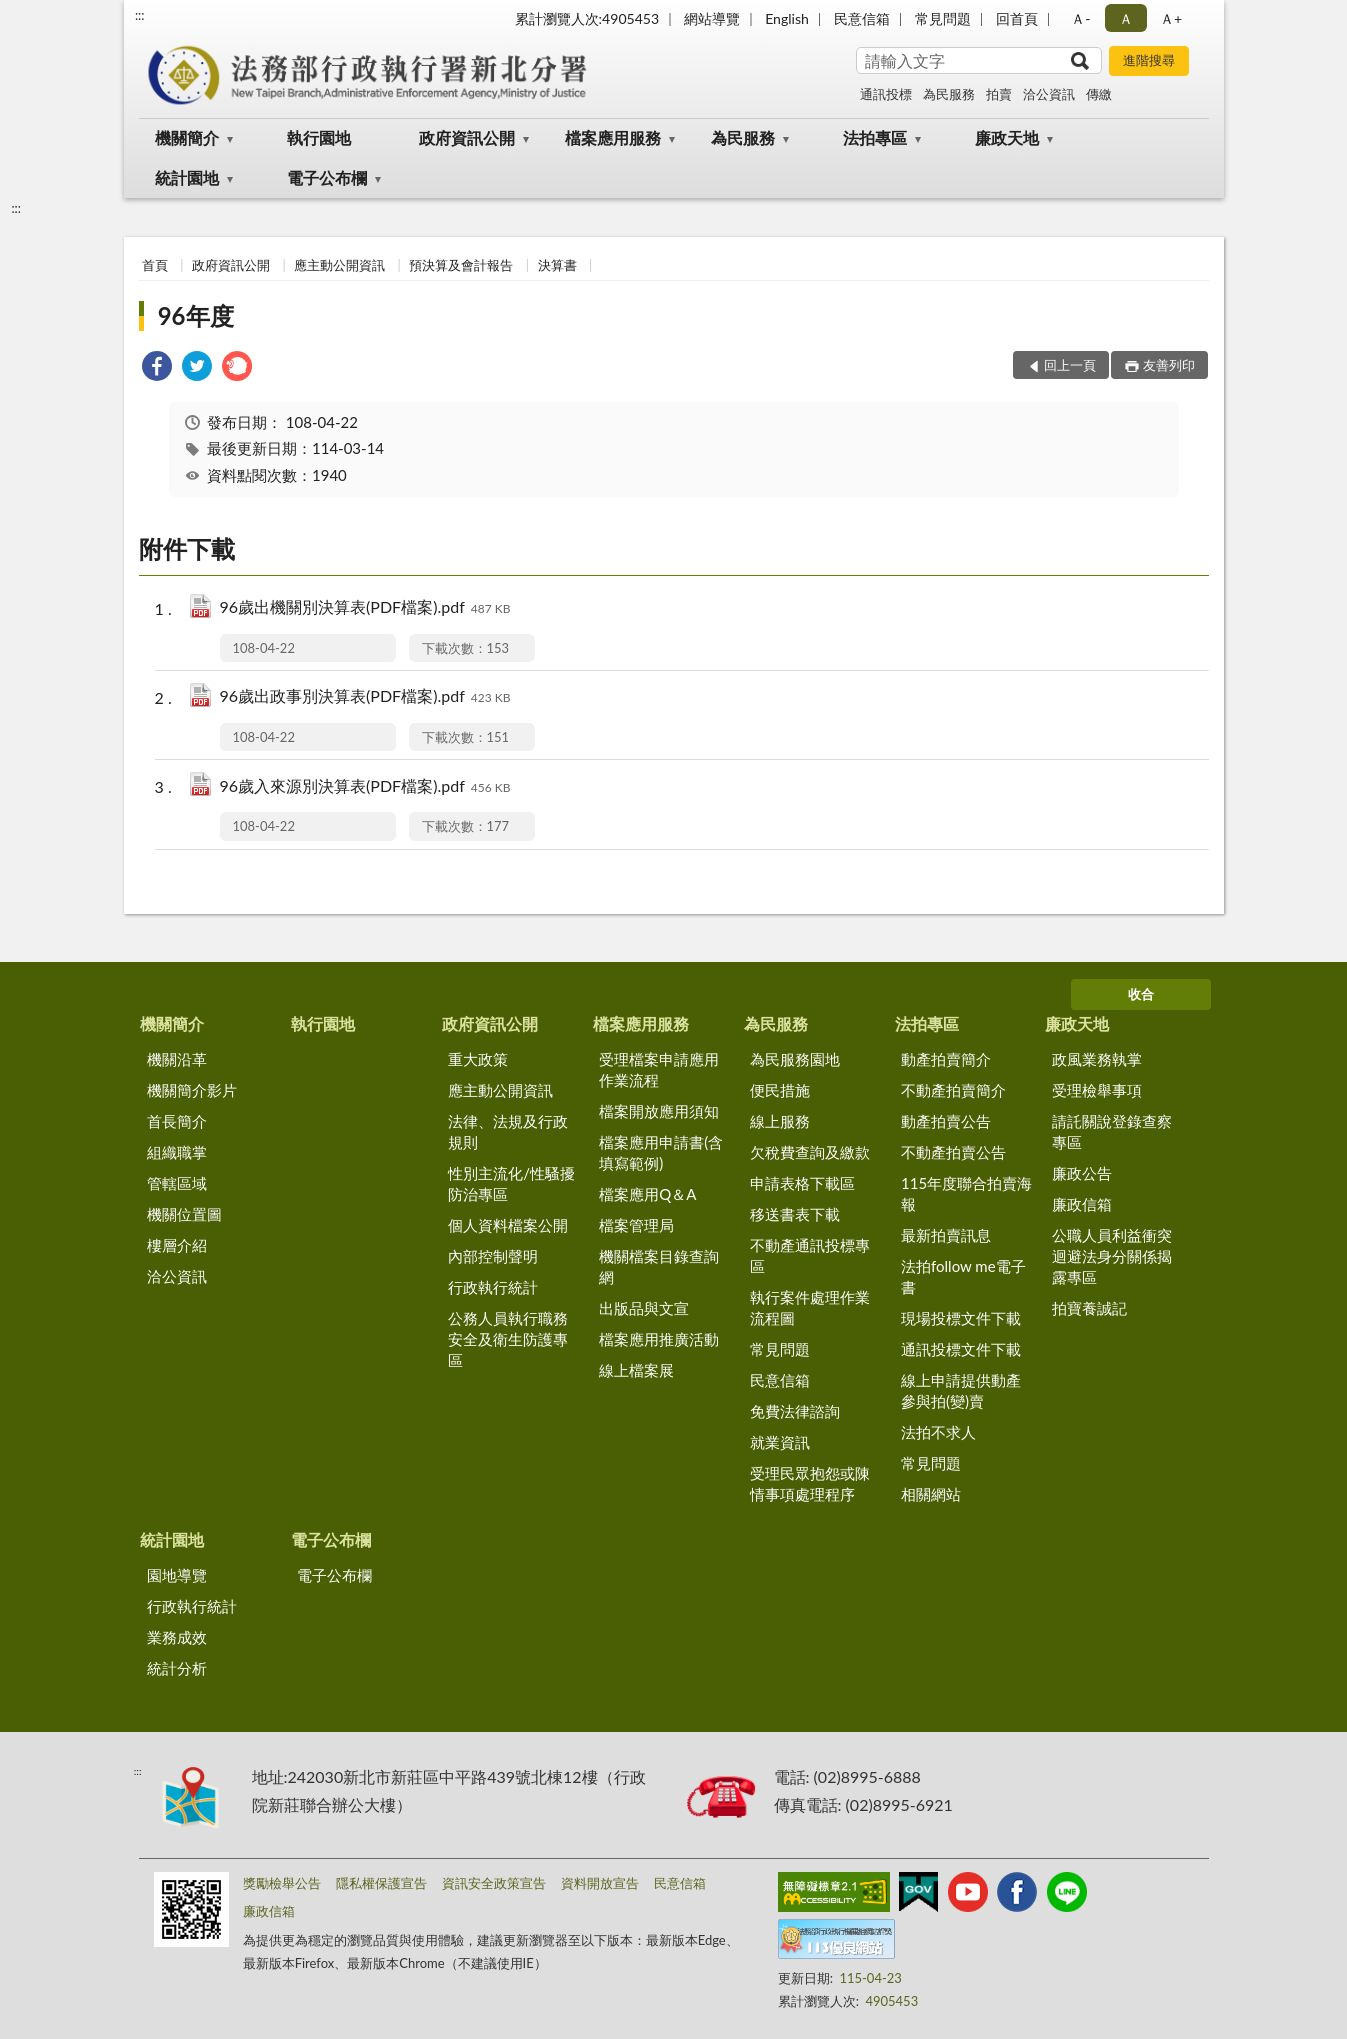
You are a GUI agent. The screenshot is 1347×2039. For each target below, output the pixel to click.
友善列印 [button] (1169, 365)
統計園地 (187, 177)
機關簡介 (187, 137)
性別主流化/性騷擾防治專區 (511, 1183)
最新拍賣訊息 (946, 1235)
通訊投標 (886, 94)
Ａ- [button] (1080, 18)
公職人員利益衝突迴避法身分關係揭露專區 (1112, 1256)
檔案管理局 (636, 1225)
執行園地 (319, 137)
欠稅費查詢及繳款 (810, 1152)
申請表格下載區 (802, 1183)
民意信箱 (862, 18)
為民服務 (949, 94)
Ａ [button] (1126, 18)
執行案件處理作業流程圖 (810, 1307)
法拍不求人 (938, 1432)
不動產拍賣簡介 (953, 1090)
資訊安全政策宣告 (494, 1883)
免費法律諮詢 (795, 1411)
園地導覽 (177, 1575)
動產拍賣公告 (946, 1121)
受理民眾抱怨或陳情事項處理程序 (810, 1483)
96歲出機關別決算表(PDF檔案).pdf (365, 608)
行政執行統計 (493, 1287)
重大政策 (478, 1059)
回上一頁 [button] (1070, 365)
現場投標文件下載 (961, 1318)
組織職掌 (177, 1152)
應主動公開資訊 (339, 265)
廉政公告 (1082, 1173)
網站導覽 (712, 18)
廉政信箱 (1082, 1204)
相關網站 (931, 1494)
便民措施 (780, 1090)
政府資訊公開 (467, 137)
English (787, 18)
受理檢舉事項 (1097, 1090)
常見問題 (943, 18)
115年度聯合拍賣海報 (966, 1193)
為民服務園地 (795, 1059)
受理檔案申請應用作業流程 (659, 1069)
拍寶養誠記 (1089, 1308)
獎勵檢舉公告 (282, 1883)
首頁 (155, 265)
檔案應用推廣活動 (659, 1339)
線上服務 (780, 1121)
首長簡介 (177, 1121)
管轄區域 (177, 1183)
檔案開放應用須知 (659, 1111)
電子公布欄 (327, 177)
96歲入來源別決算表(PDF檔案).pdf (365, 787)
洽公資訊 (1049, 94)
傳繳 (1099, 94)
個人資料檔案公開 (508, 1225)
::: (140, 15)
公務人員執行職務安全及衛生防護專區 (508, 1339)
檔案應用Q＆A (647, 1194)
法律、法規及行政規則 (508, 1131)
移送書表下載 (795, 1214)
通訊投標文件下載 (961, 1349)
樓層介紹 (177, 1245)
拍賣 (999, 94)
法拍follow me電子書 (963, 1276)
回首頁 (1017, 18)
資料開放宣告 (600, 1883)
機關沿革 (177, 1059)
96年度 (196, 315)
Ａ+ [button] (1171, 18)
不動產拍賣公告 (953, 1152)
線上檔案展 (636, 1370)
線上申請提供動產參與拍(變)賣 (961, 1390)
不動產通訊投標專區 (810, 1255)
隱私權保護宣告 (381, 1883)
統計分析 (177, 1668)
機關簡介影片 (192, 1090)
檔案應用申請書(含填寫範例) (661, 1152)
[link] (157, 368)
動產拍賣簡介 (946, 1059)
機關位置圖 (184, 1214)
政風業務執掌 (1097, 1059)
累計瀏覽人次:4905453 (587, 18)
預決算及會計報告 (461, 265)
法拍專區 (875, 137)
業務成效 (177, 1637)
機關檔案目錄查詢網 (659, 1266)
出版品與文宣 (644, 1308)
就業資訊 (780, 1442)
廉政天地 (1007, 137)
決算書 (557, 265)
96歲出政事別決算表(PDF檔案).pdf (365, 697)
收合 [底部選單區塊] (1141, 994)
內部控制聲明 (493, 1256)
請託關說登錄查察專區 (1112, 1131)
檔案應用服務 (613, 137)
